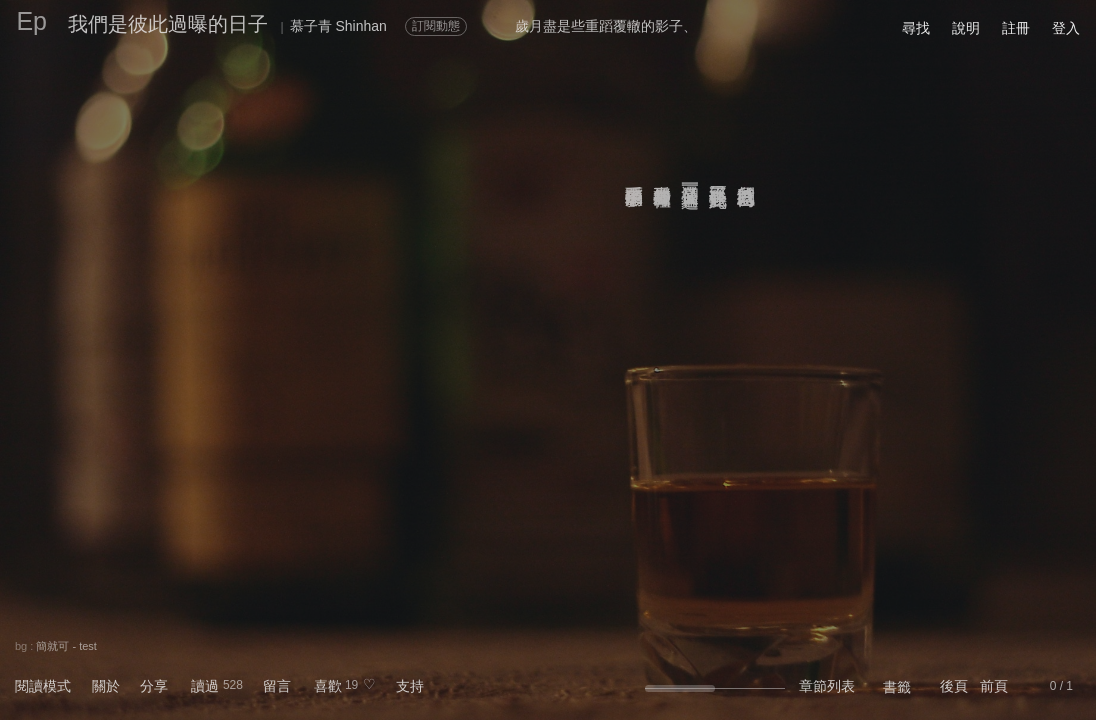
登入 (1066, 28)
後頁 (954, 686)
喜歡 (328, 686)
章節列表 (827, 686)
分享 (154, 686)
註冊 (1016, 28)
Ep (31, 21)
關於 (106, 686)
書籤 (897, 687)
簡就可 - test (66, 646)
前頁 (994, 686)
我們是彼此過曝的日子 (168, 24)
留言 (277, 686)
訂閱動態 (436, 26)
